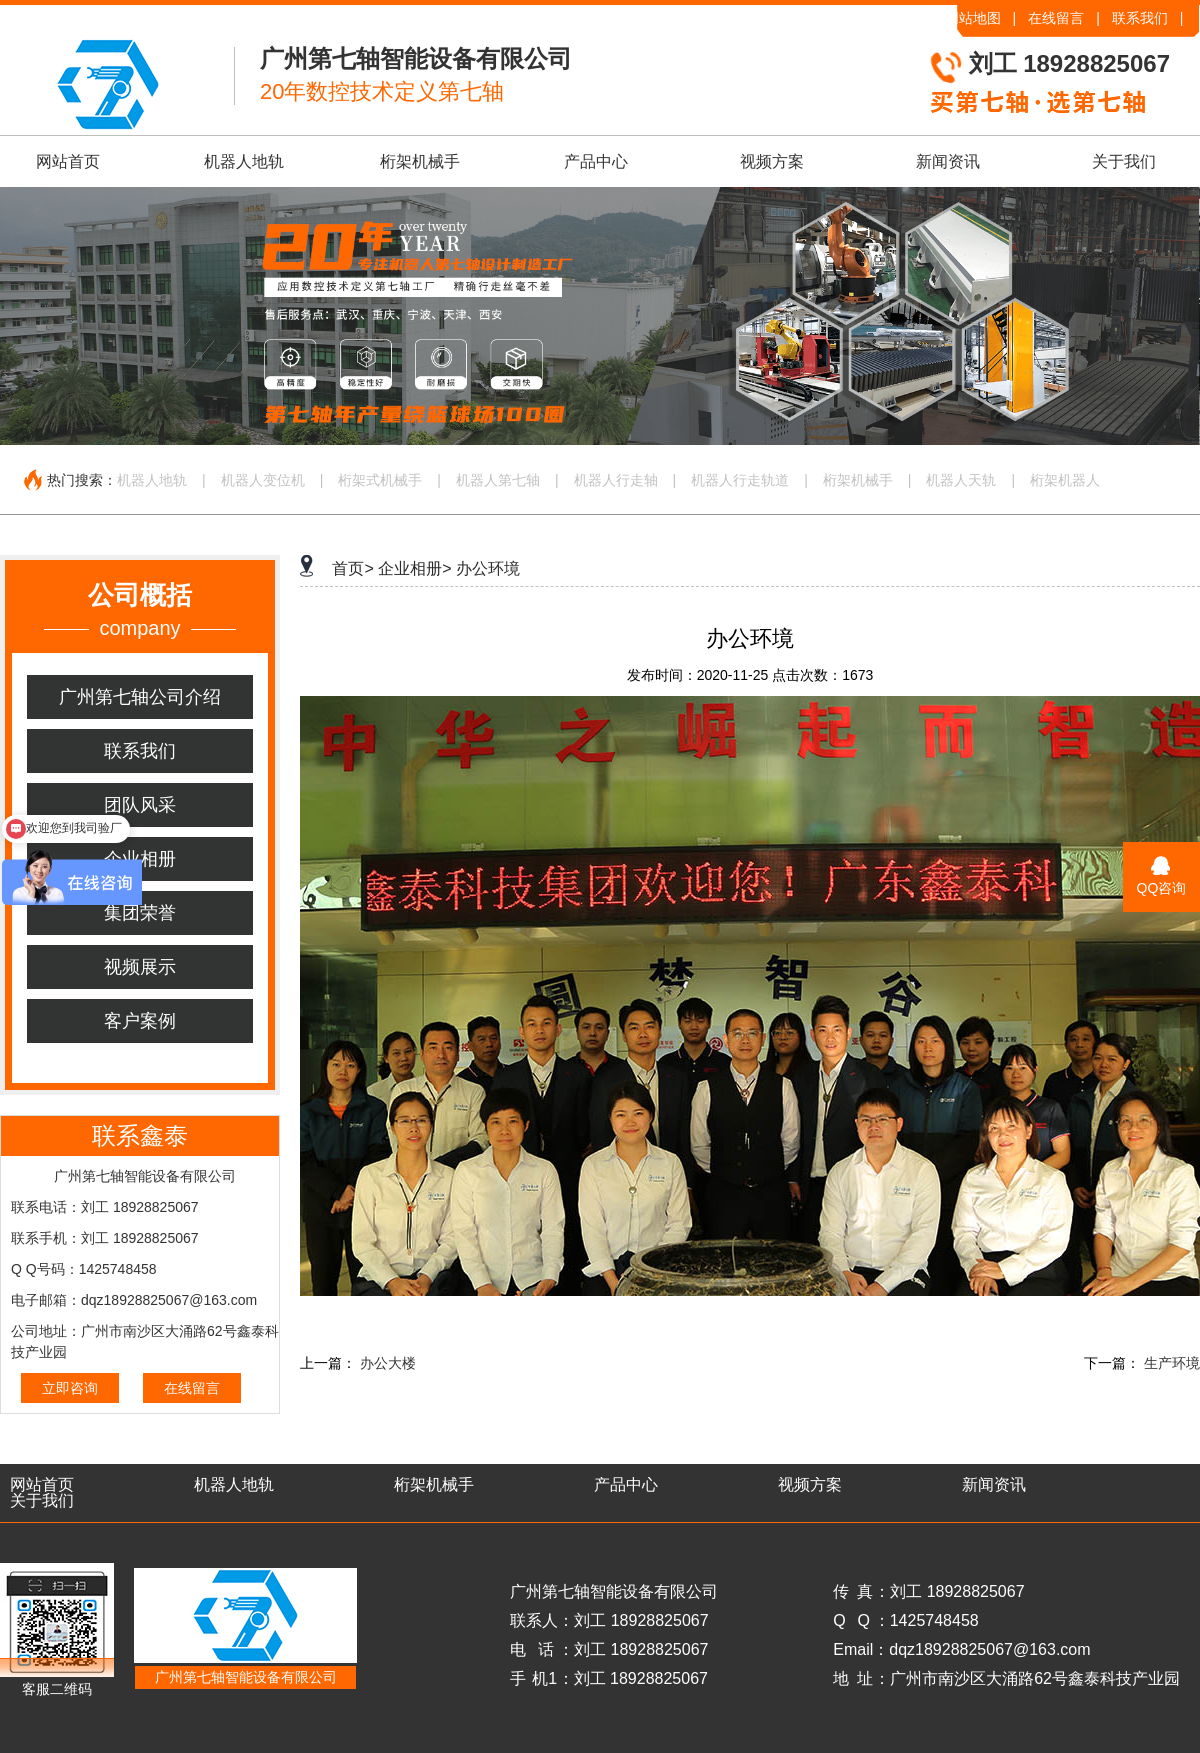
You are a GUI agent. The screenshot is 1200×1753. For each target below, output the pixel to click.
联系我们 (1140, 18)
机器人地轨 (244, 161)
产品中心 (596, 161)
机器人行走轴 (616, 480)
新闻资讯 (948, 161)
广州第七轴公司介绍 (140, 697)
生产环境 (1172, 1363)
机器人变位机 (263, 480)
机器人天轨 (961, 480)
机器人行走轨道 (740, 480)
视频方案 (772, 161)
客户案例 (140, 1021)
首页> (352, 568)
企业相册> (414, 568)
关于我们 (1124, 161)
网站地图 (973, 18)
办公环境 (488, 568)
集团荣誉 (140, 913)
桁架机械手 (420, 161)
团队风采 (140, 805)
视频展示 (140, 967)
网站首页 (68, 161)
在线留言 (1056, 18)
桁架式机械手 (380, 480)
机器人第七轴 (498, 480)
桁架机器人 (1065, 480)
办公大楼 (388, 1363)
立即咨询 (70, 1388)
